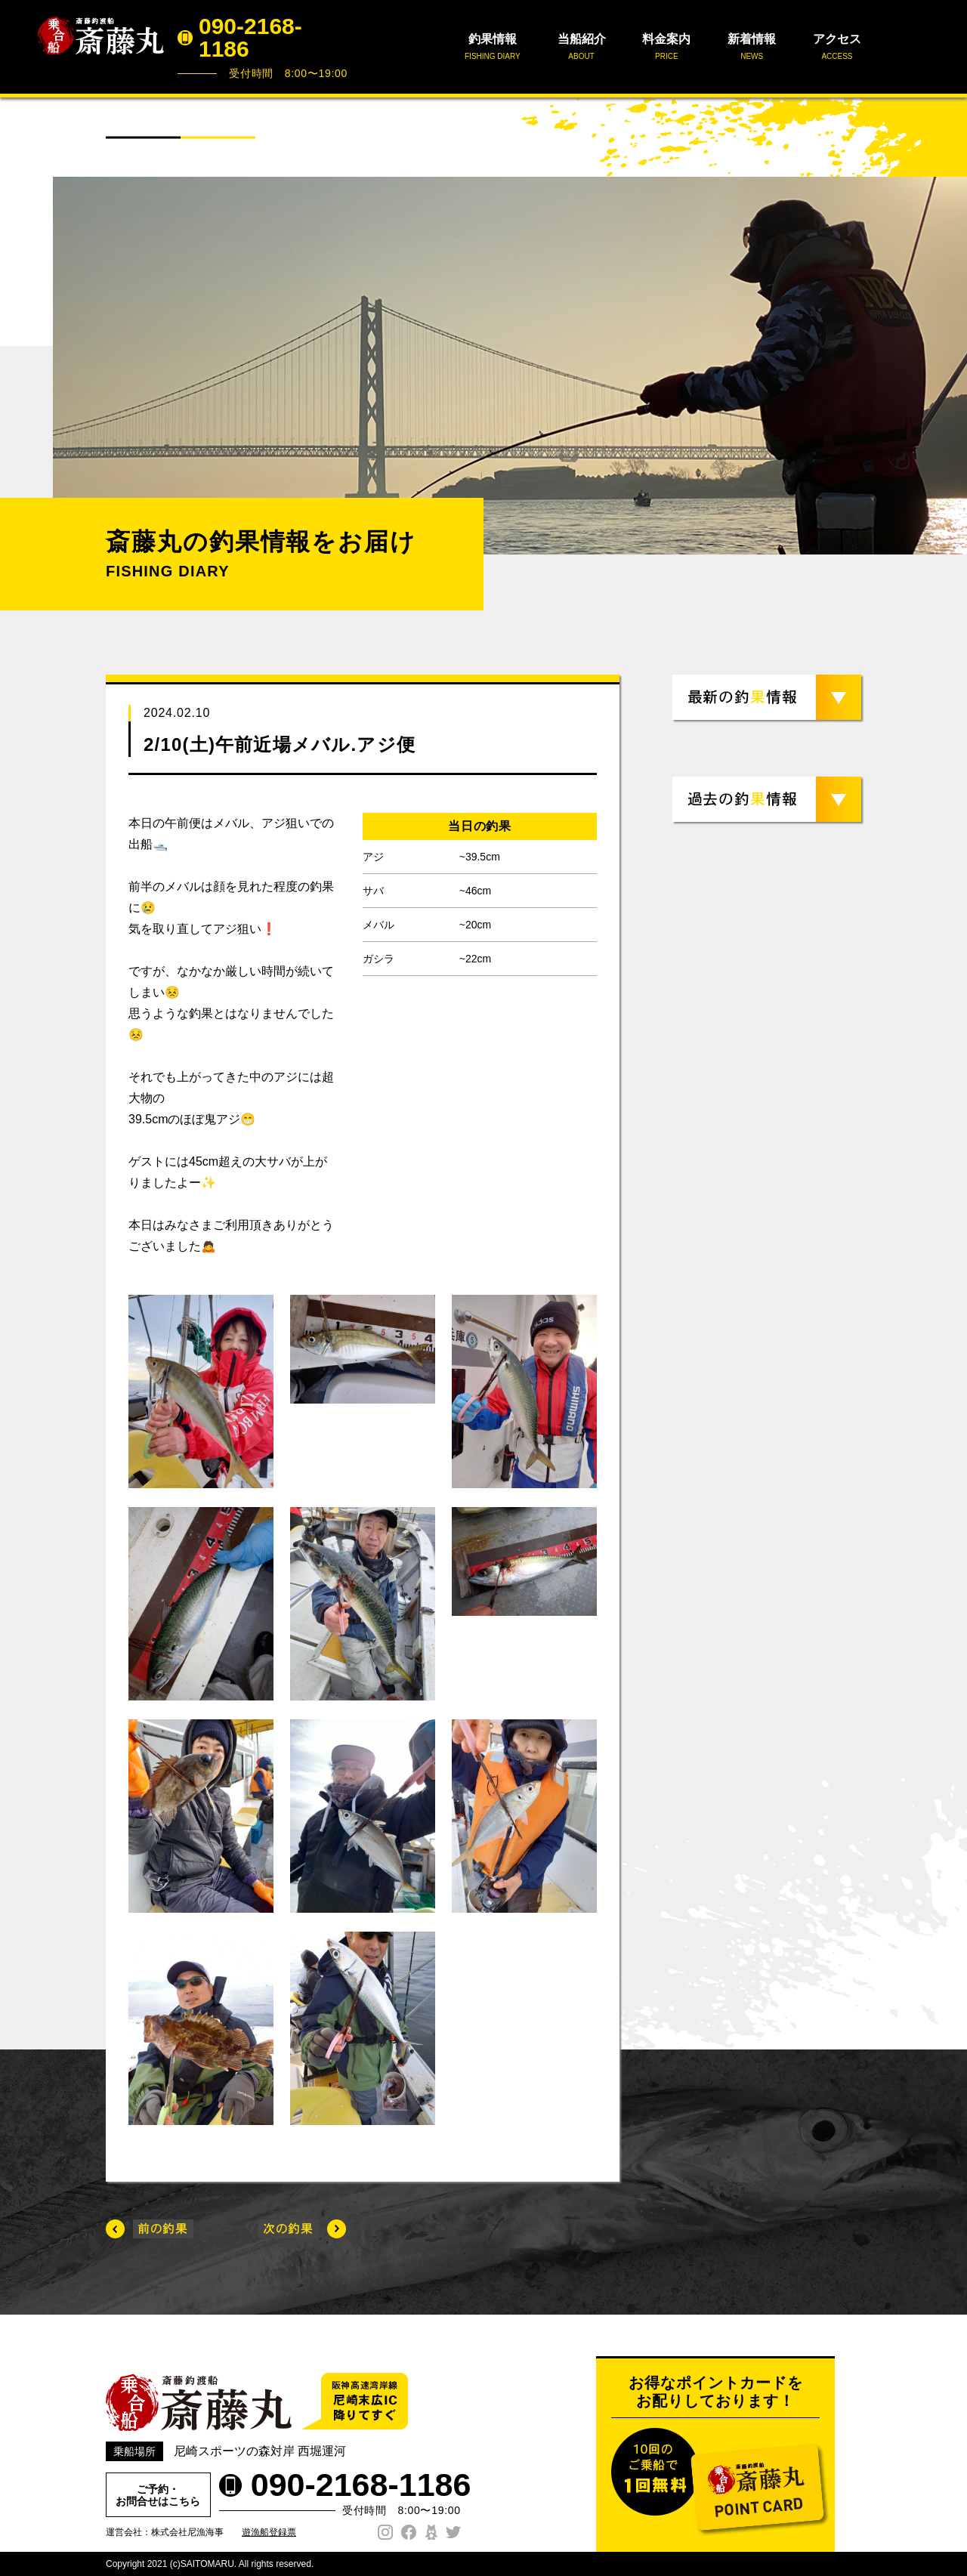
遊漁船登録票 (269, 2532)
